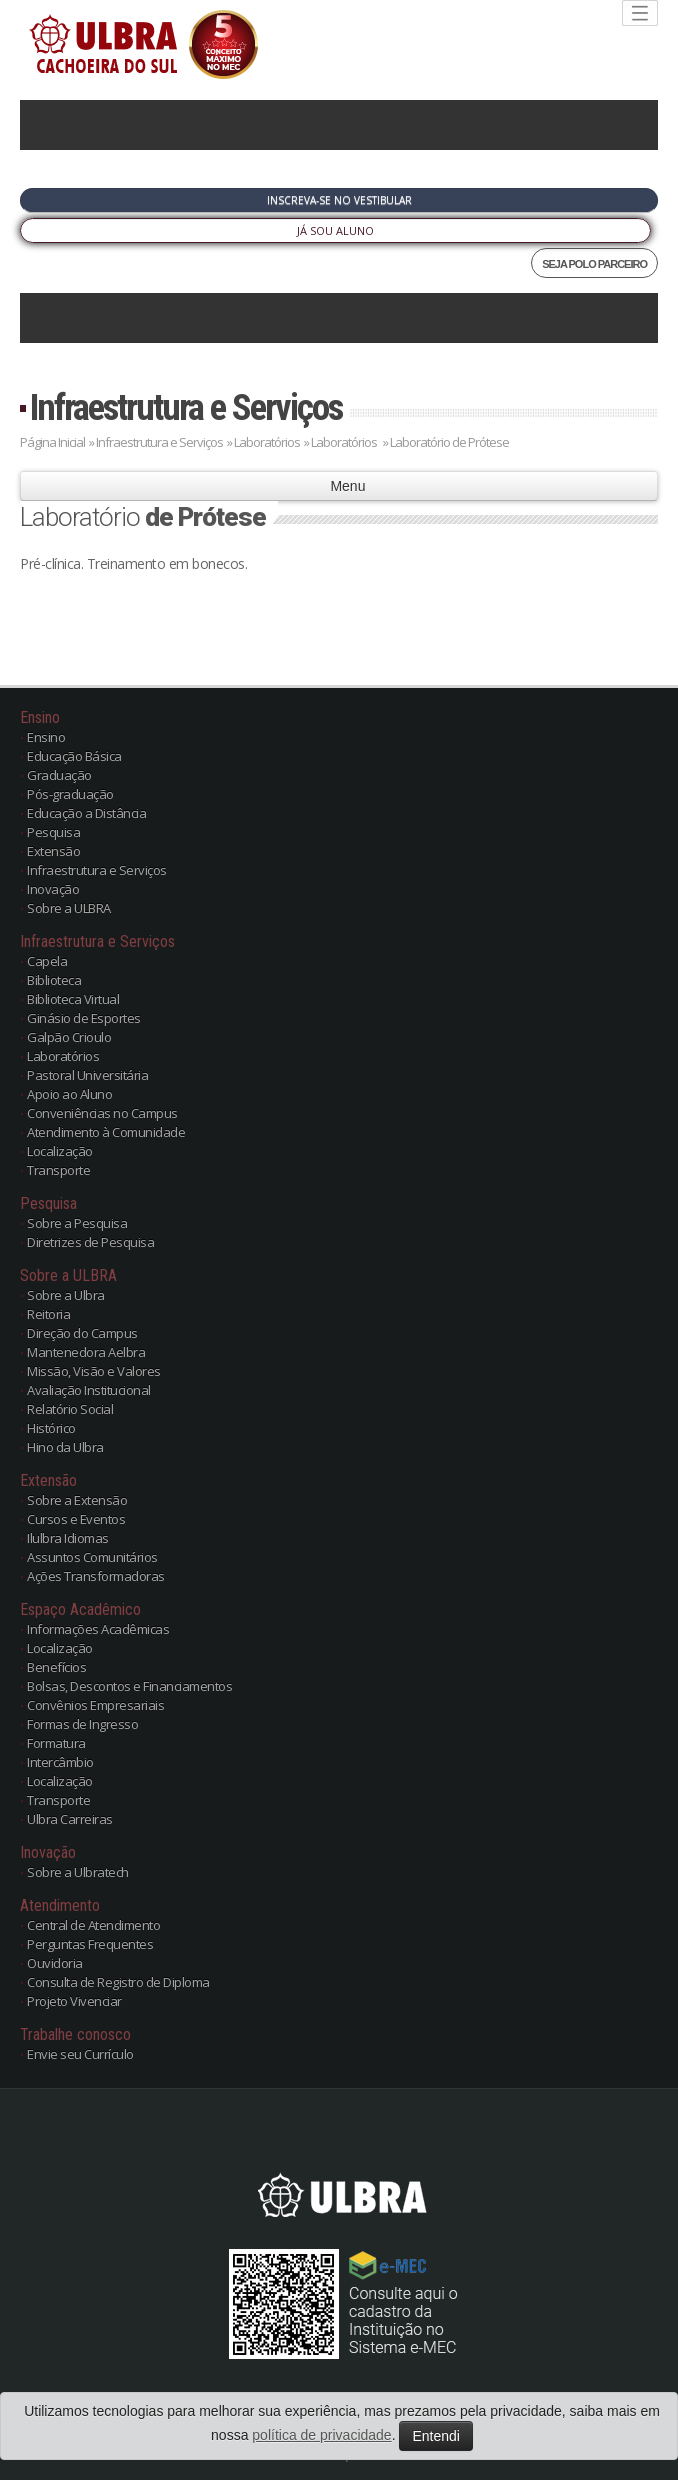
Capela (47, 961)
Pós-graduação (70, 794)
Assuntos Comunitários (92, 1557)
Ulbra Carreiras (70, 1819)
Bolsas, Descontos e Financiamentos (129, 1686)
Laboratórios (268, 442)
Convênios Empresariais (95, 1705)
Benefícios (56, 1667)
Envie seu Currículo (80, 2054)
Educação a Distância (86, 813)
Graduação (59, 775)
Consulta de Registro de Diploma (118, 1982)
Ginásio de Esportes (84, 1018)
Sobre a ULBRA (69, 908)
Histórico (51, 1428)
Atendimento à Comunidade (106, 1132)
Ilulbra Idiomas (68, 1538)
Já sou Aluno (335, 230)
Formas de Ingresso (82, 1724)
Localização (60, 1151)
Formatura (56, 1743)
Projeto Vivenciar (74, 2001)
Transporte (58, 1170)
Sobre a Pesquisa (77, 1223)
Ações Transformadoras (96, 1576)
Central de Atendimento (93, 1925)
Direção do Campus (82, 1333)
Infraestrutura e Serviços (186, 407)
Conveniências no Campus (102, 1113)
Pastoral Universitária (87, 1075)
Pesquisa (53, 832)
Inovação (53, 889)
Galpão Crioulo (69, 1037)
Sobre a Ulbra (66, 1295)
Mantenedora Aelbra (86, 1352)
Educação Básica (74, 756)
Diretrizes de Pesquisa (90, 1242)
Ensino (46, 737)
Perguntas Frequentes (90, 1944)
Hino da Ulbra (65, 1447)
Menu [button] (339, 486)
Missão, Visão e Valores (94, 1371)
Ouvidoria (55, 1963)
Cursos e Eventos (76, 1519)
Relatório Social (70, 1409)
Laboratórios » (349, 442)
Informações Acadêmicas (98, 1629)
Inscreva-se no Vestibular (339, 200)
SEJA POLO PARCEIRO (594, 264)
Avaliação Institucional (89, 1390)
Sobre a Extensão (77, 1500)
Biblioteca (54, 980)
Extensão (53, 851)
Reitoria (48, 1314)
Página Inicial (52, 442)
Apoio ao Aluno (69, 1094)
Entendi (435, 2436)
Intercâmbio (60, 1762)
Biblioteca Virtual (73, 999)
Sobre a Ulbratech (78, 1872)
